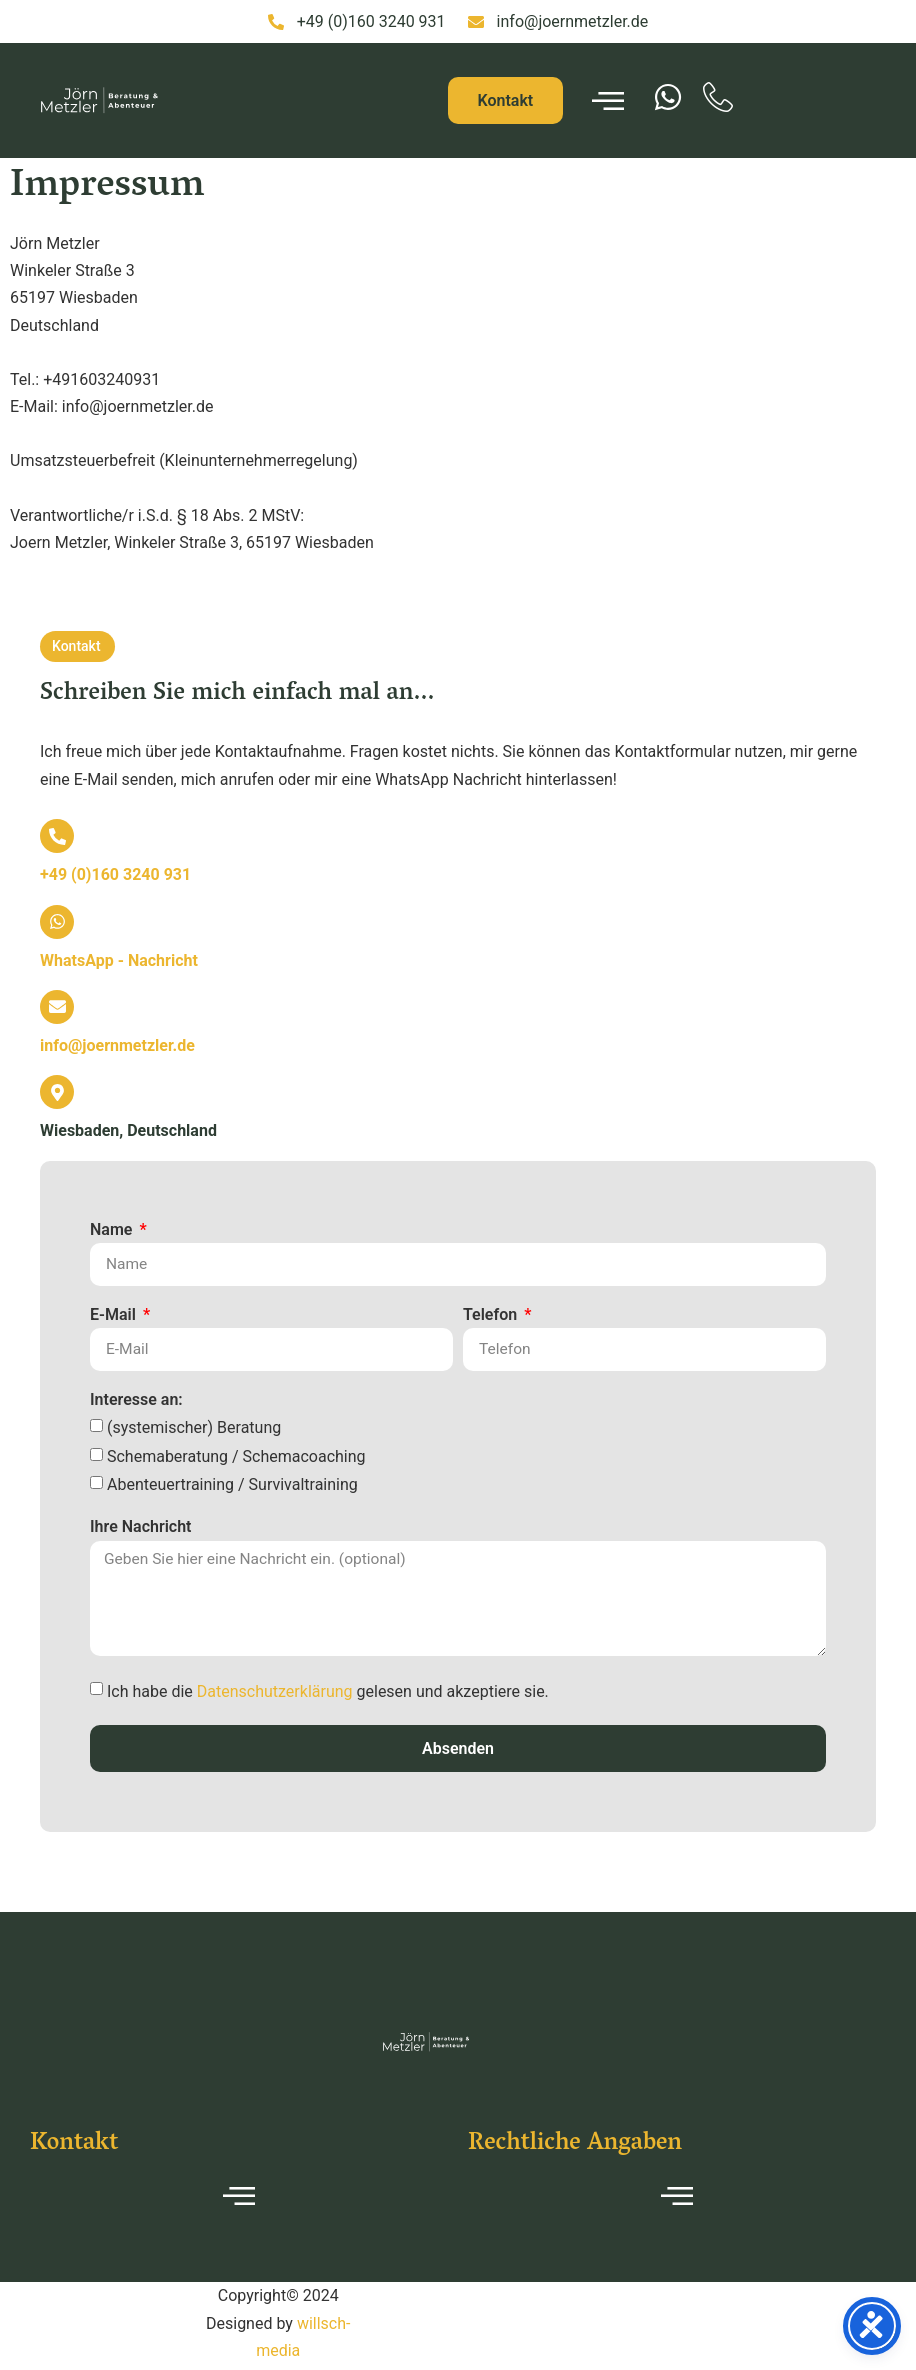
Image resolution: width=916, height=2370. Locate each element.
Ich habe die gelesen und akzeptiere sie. (328, 1695)
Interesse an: (136, 1401)
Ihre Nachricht (140, 1529)
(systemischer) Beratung (194, 1429)
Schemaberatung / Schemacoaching (236, 1457)
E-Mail (115, 1315)
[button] (77, 646)
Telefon (492, 1315)
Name (113, 1230)
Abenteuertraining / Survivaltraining (232, 1486)
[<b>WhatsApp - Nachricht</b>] (57, 922)
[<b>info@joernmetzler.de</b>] (57, 1007)
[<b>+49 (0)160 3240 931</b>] (57, 836)
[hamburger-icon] (608, 101)
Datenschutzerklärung (275, 1695)
